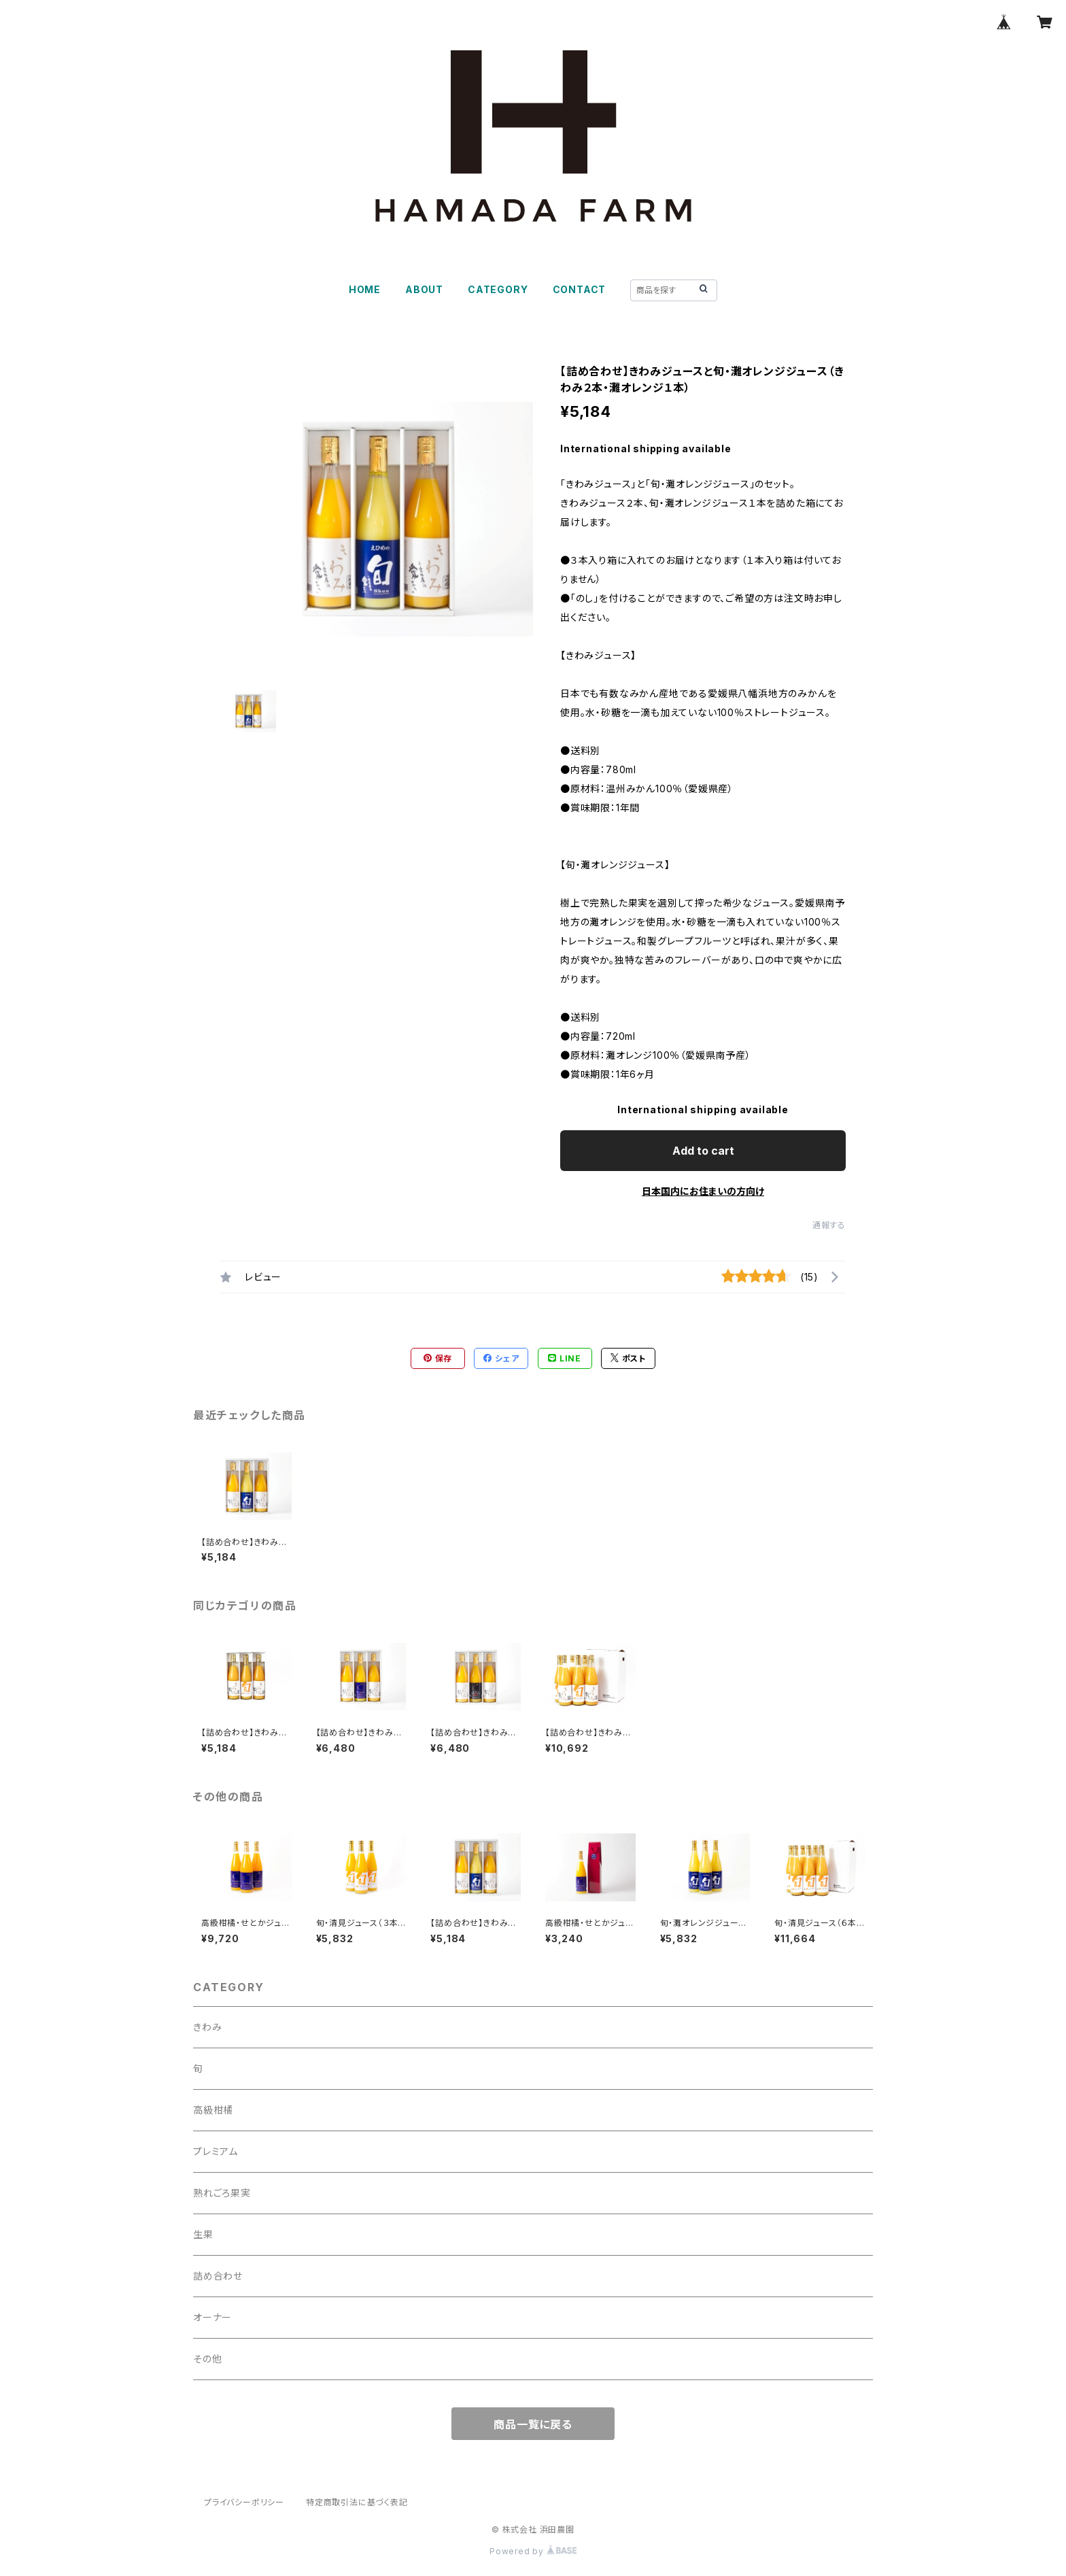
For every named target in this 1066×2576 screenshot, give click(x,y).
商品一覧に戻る (533, 2424)
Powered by (533, 2551)
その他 (207, 2359)
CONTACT (579, 289)
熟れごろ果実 (222, 2193)
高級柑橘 (213, 2110)
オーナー (212, 2317)
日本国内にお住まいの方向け (703, 1191)
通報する (829, 1225)
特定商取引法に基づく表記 (357, 2502)
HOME (365, 289)
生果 (203, 2234)
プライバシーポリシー (244, 2502)
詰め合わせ (218, 2276)
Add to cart (703, 1150)
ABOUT (424, 289)
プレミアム (215, 2151)
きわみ (207, 2027)
